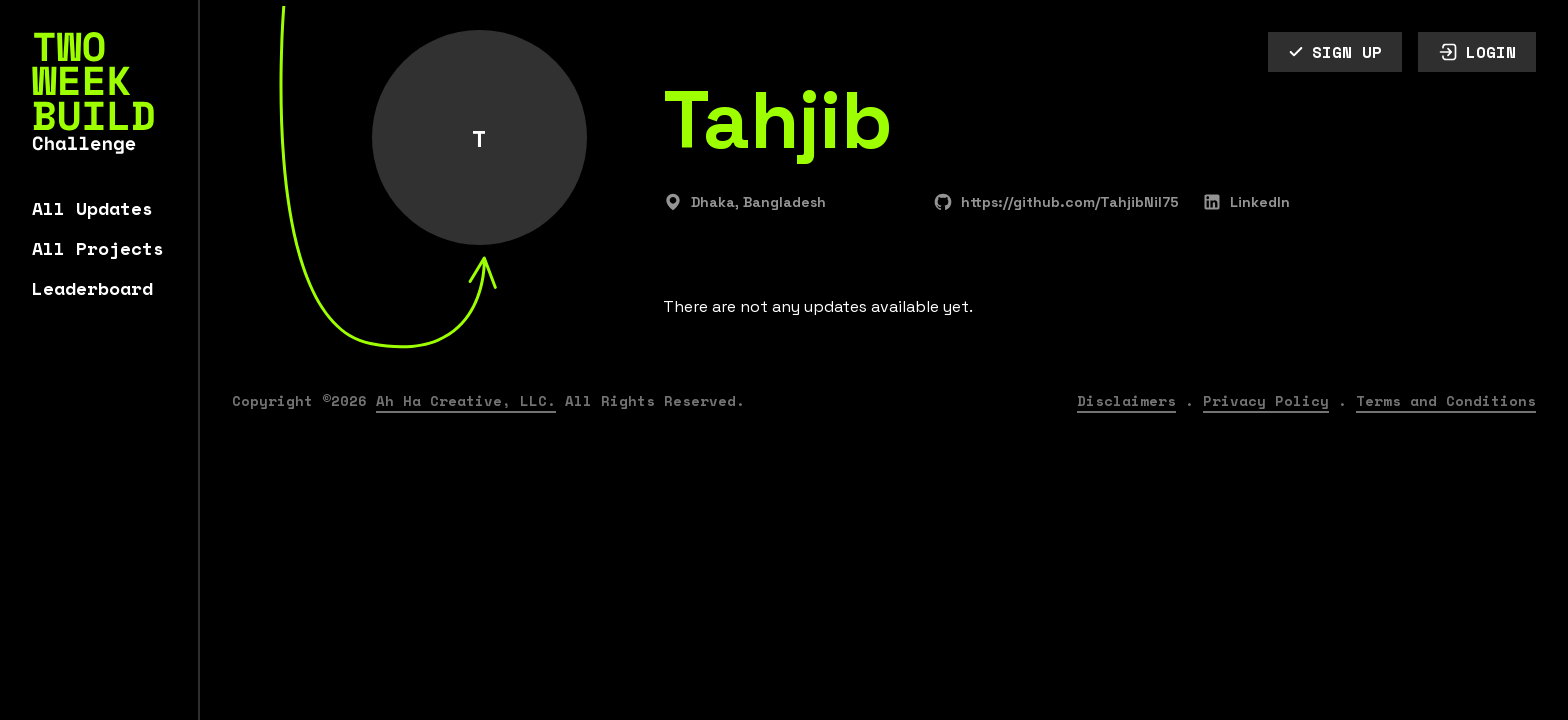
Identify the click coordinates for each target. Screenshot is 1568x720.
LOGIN (1477, 52)
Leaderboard (92, 288)
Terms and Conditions (1446, 400)
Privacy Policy (1266, 400)
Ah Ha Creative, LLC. (466, 400)
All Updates (92, 208)
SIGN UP (1335, 52)
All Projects (98, 248)
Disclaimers (1126, 400)
